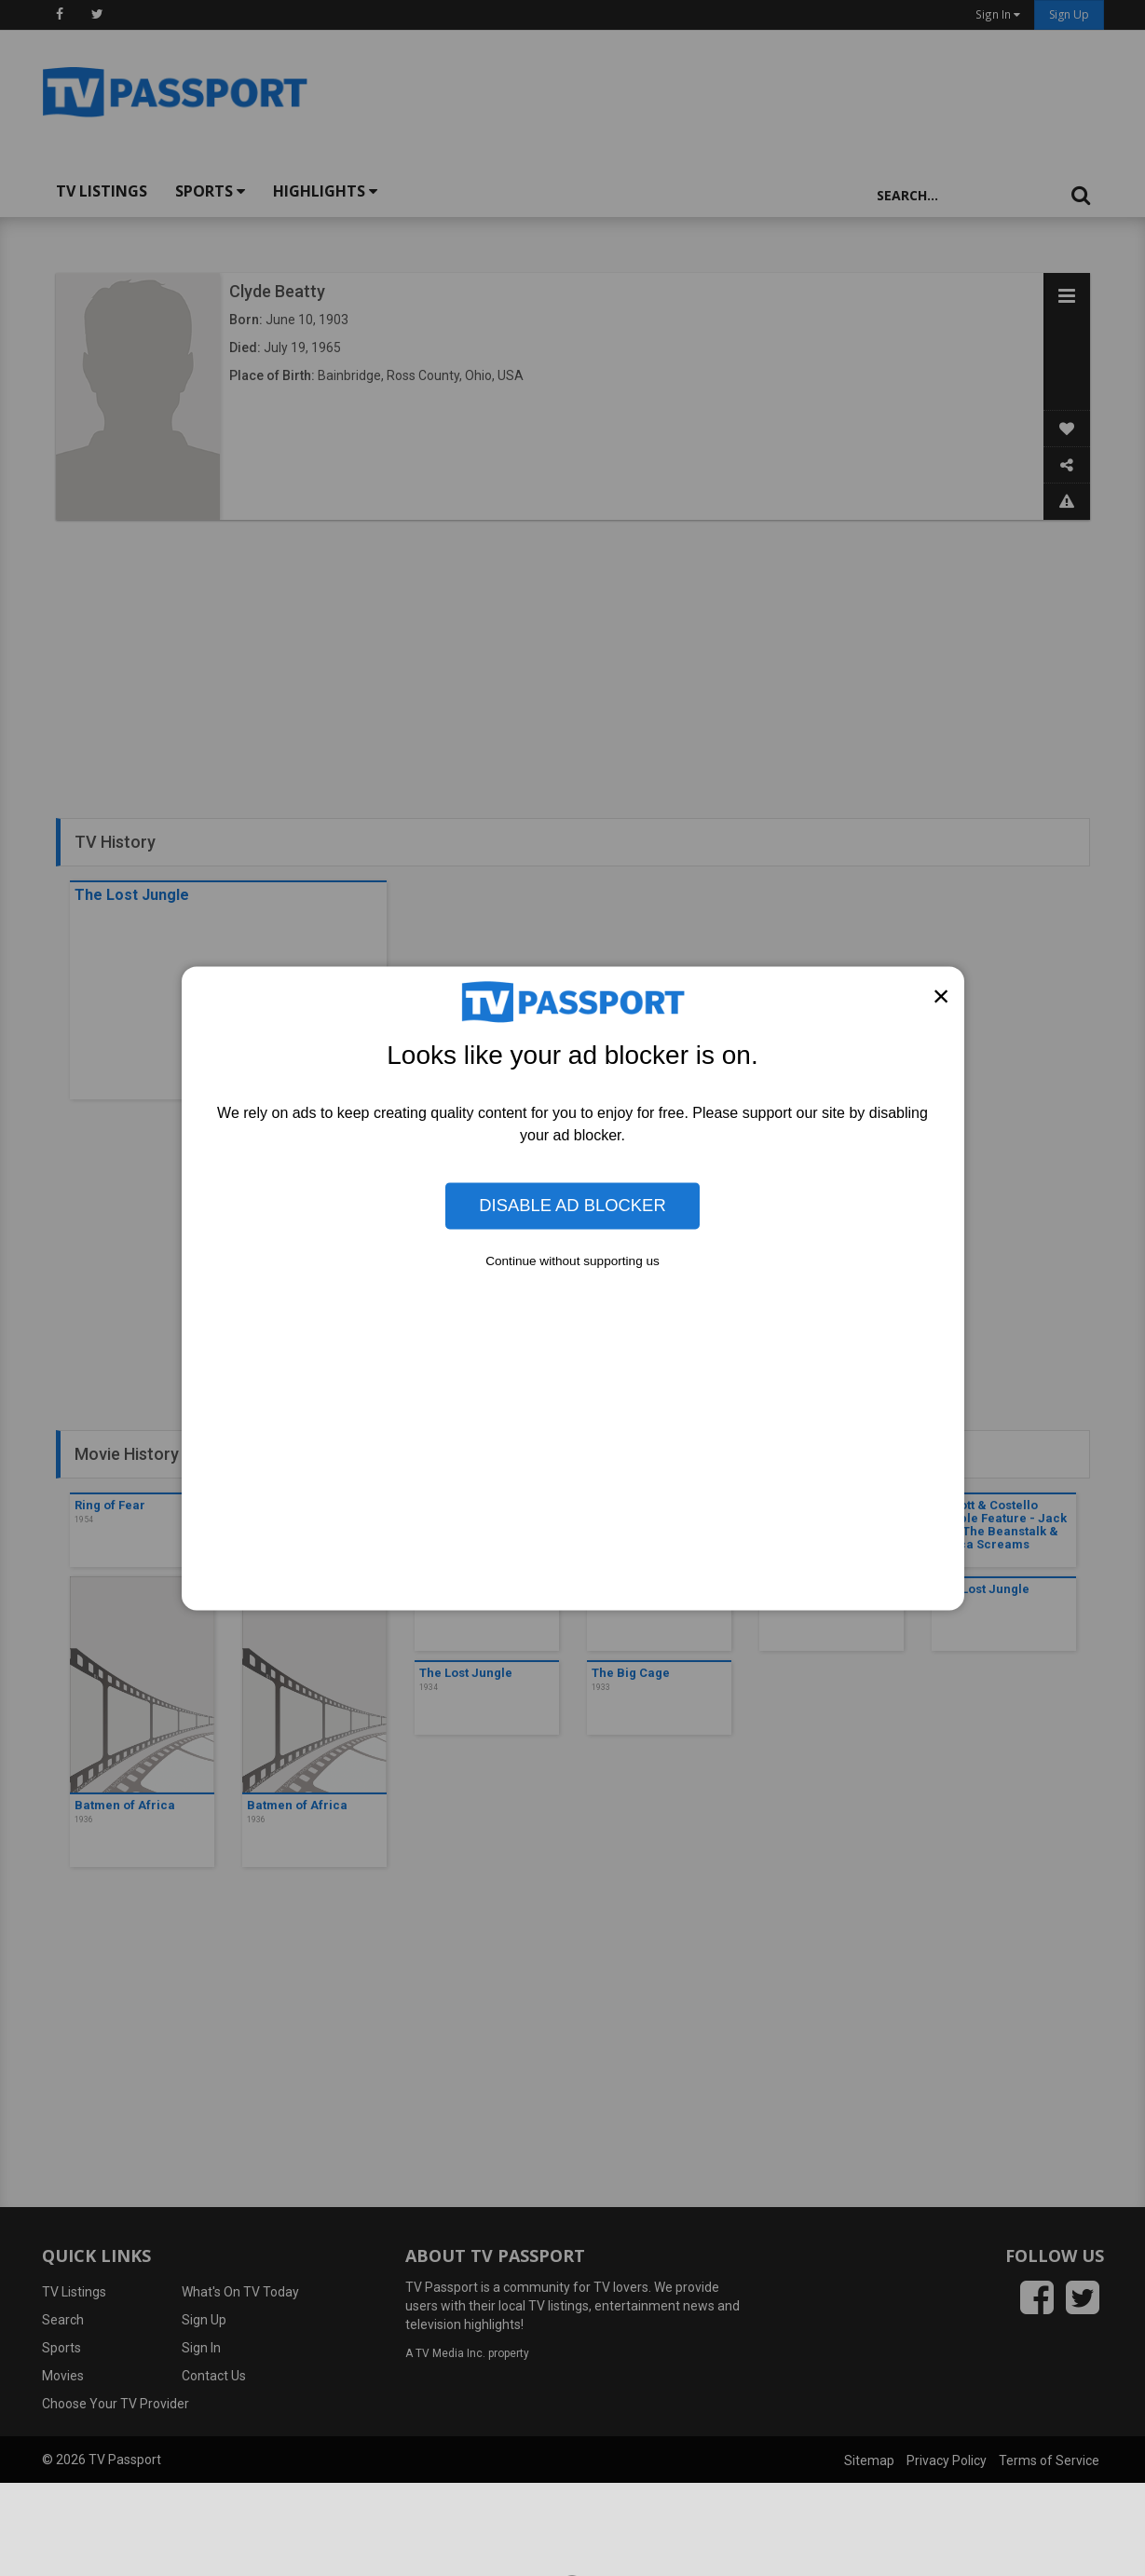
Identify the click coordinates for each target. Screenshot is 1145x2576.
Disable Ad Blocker (572, 1205)
